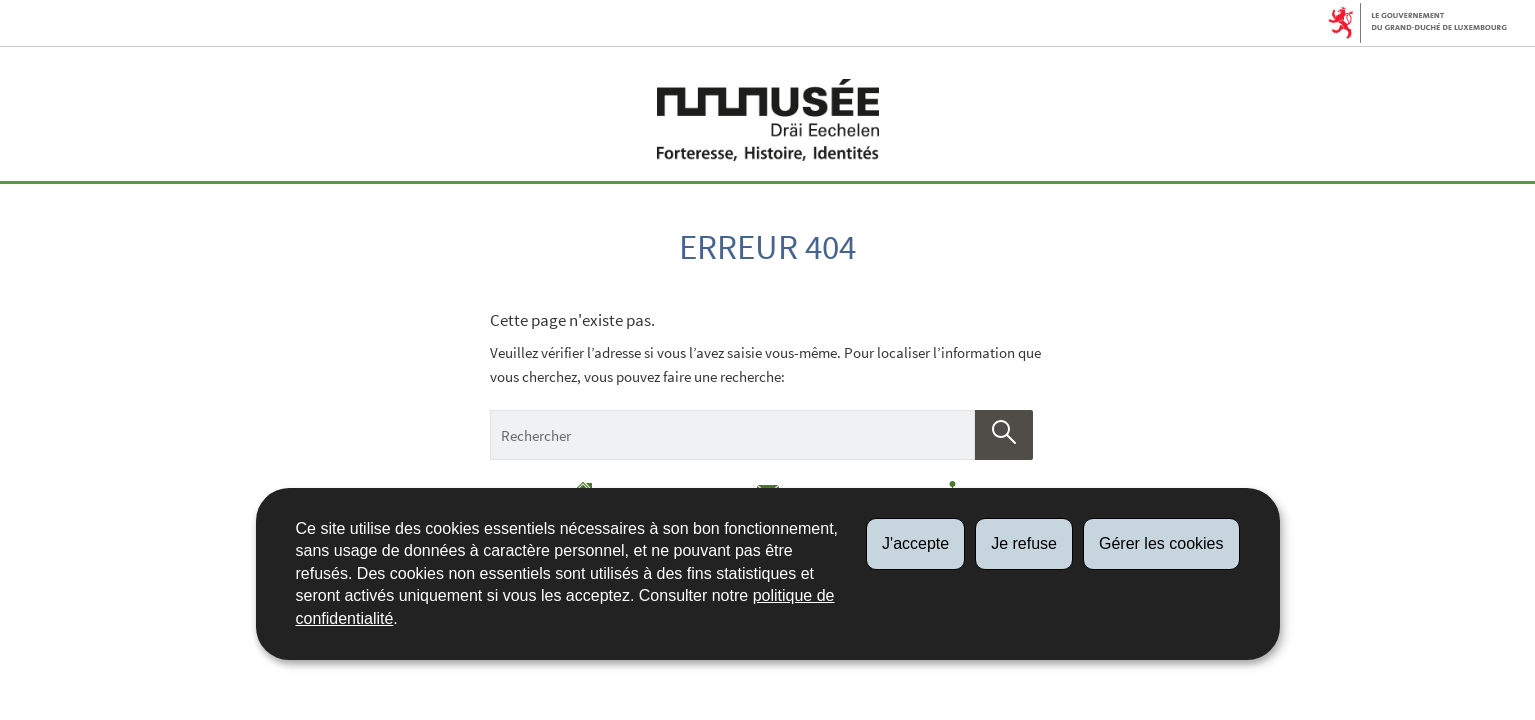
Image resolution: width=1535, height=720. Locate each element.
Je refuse (1024, 543)
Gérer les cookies (1161, 543)
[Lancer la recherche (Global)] (1004, 435)
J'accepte (915, 543)
